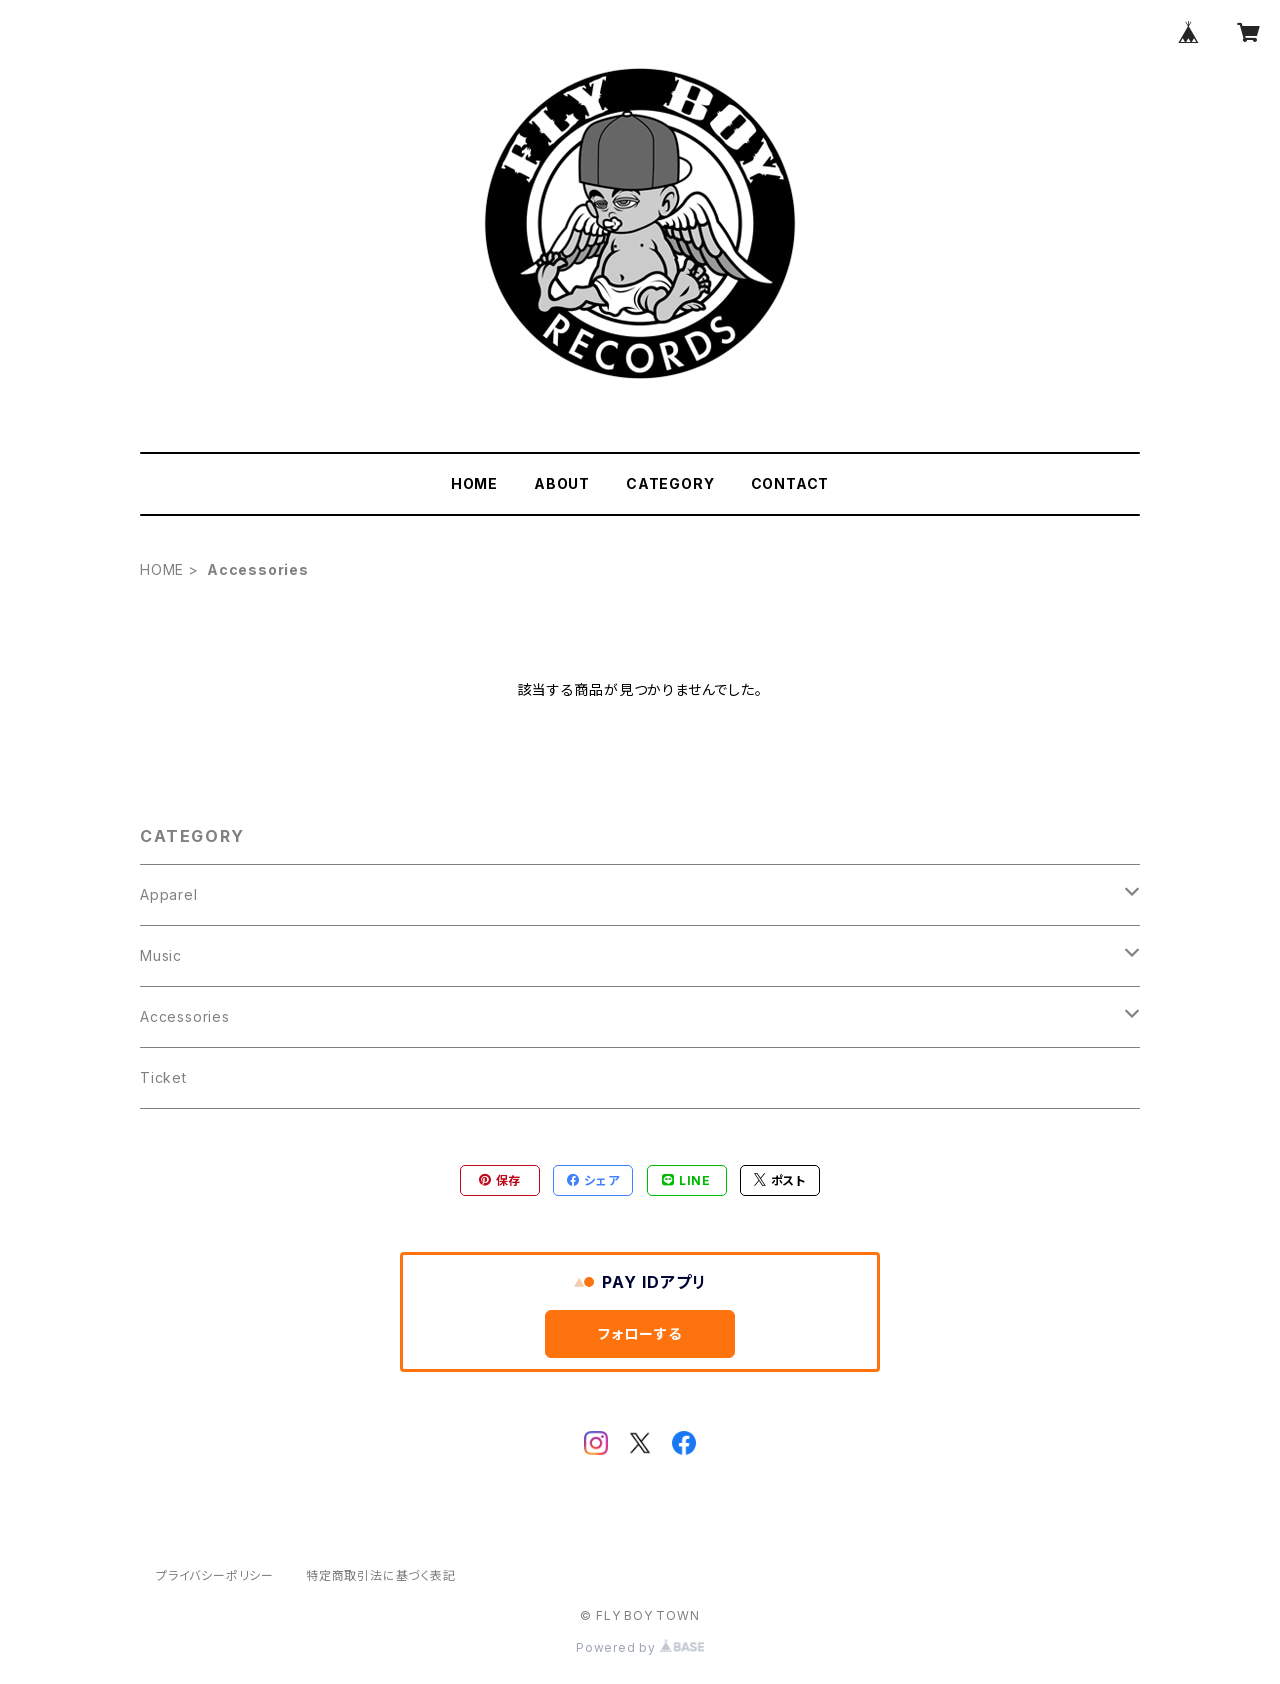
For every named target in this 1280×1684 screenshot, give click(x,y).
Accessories (185, 1016)
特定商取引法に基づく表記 (381, 1575)
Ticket (163, 1077)
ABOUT (562, 483)
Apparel (169, 894)
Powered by (640, 1647)
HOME (474, 483)
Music (161, 955)
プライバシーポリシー (215, 1575)
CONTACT (790, 483)
